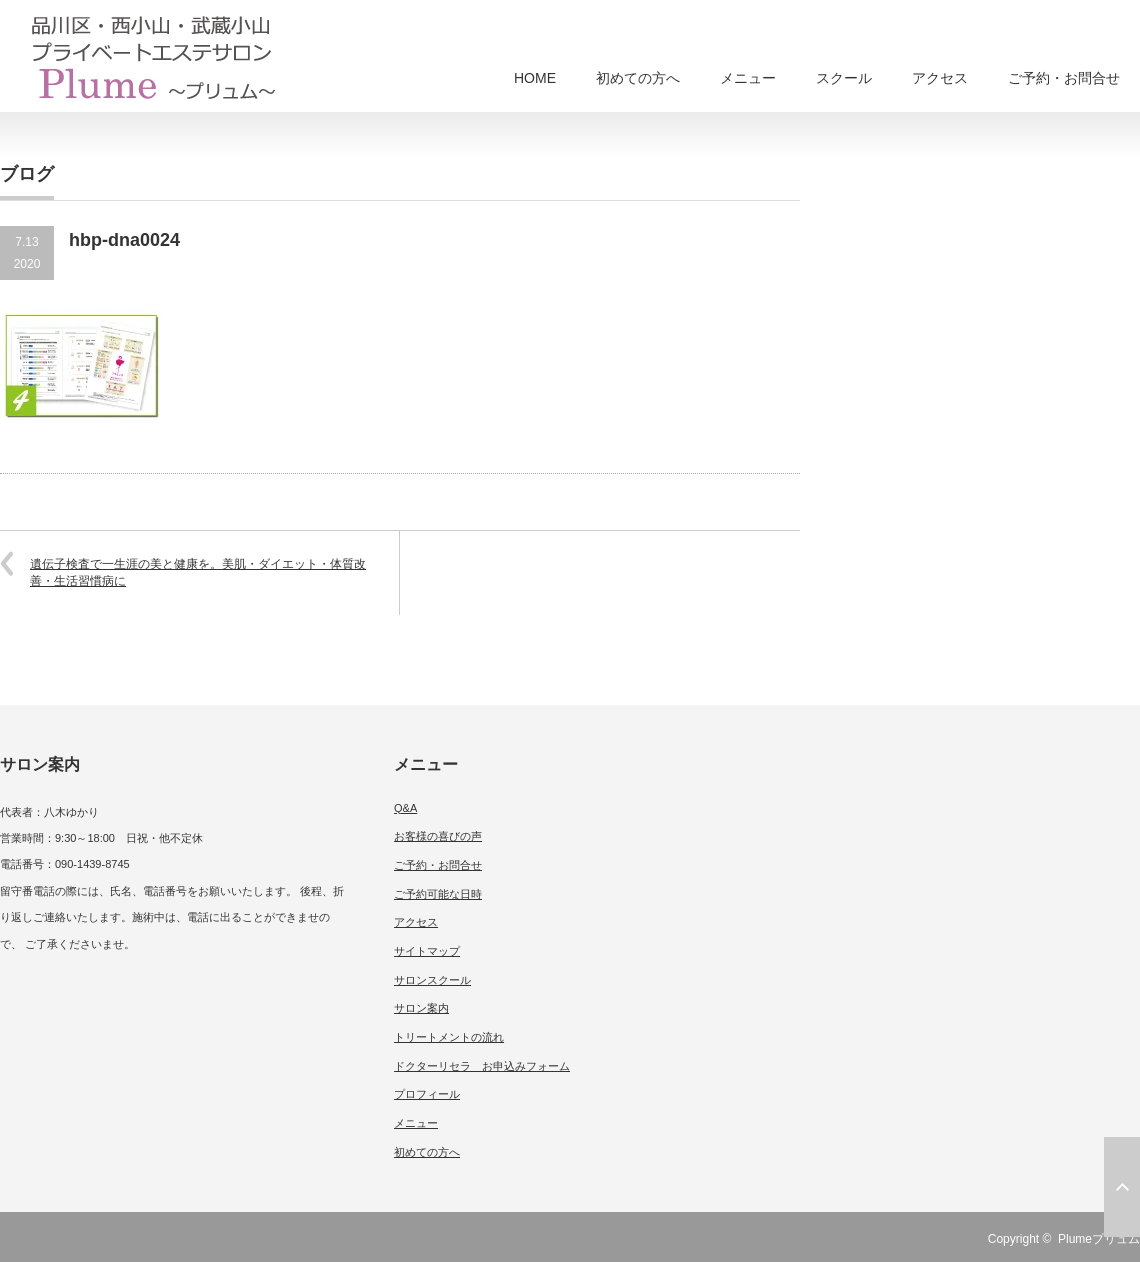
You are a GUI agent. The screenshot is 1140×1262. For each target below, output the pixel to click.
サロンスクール (432, 980)
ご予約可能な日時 (438, 894)
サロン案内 (421, 1008)
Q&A (405, 808)
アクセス (940, 78)
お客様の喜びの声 (438, 836)
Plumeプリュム (1099, 1239)
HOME (535, 78)
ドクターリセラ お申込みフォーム (482, 1066)
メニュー (748, 78)
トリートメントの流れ (449, 1037)
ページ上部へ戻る (1122, 1187)
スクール (844, 78)
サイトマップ (427, 951)
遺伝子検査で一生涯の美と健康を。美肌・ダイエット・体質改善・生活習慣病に (198, 572)
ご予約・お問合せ (1064, 78)
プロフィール (427, 1094)
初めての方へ (638, 78)
